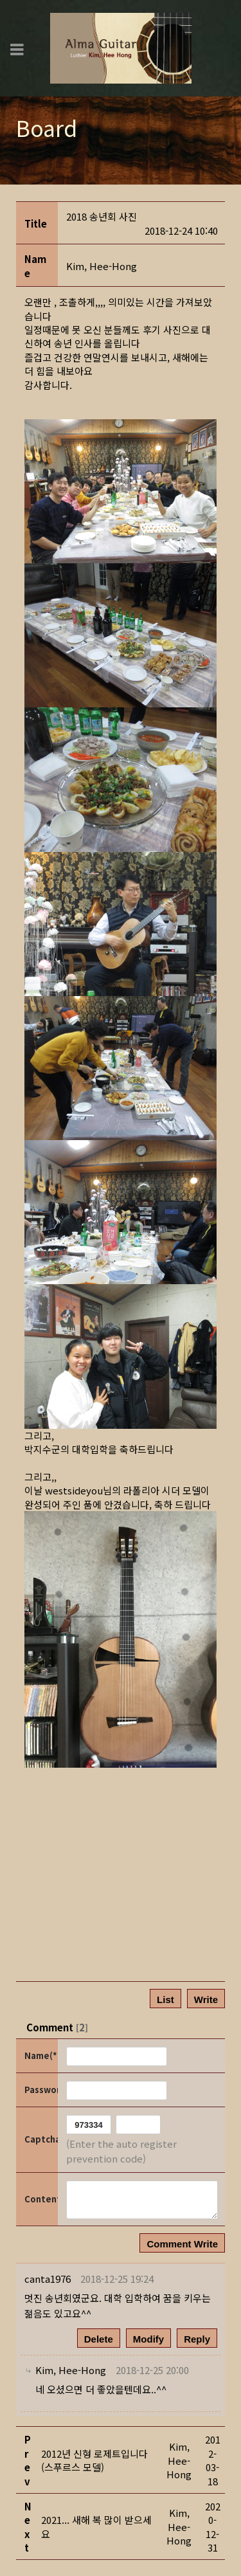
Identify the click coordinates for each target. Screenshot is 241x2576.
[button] (101, 266)
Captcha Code (40, 2139)
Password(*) (40, 2089)
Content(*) (40, 2199)
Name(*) (40, 2055)
